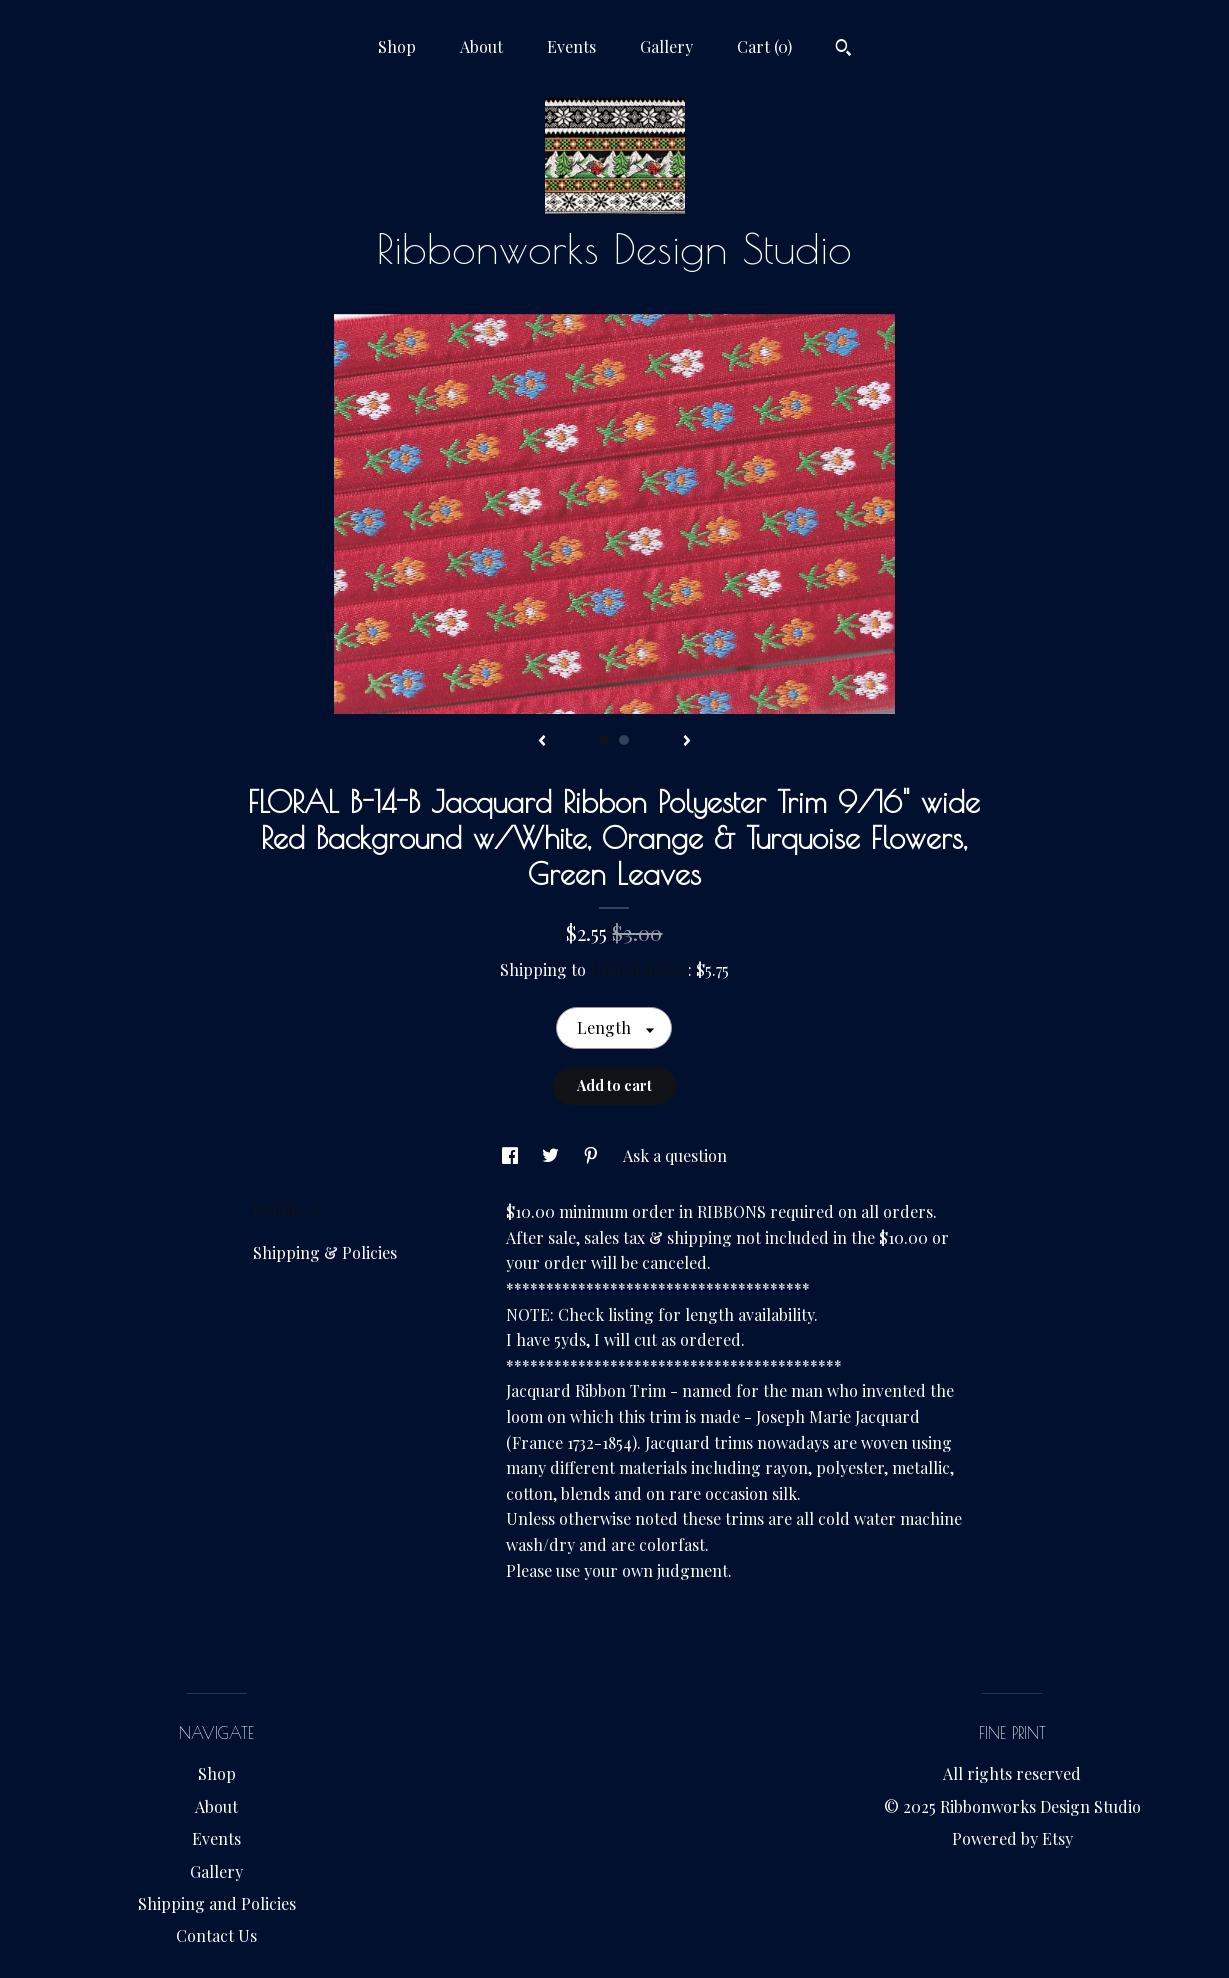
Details (286, 1209)
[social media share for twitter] (552, 1155)
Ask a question (675, 1155)
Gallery (666, 46)
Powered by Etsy (1012, 1838)
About (481, 46)
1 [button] (604, 740)
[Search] (843, 50)
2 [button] (624, 740)
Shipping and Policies (217, 1903)
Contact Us (216, 1935)
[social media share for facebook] (512, 1155)
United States (639, 969)
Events (571, 46)
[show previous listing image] (542, 742)
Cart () (764, 46)
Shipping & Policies (325, 1252)
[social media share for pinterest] (593, 1155)
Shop (397, 46)
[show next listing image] (687, 742)
